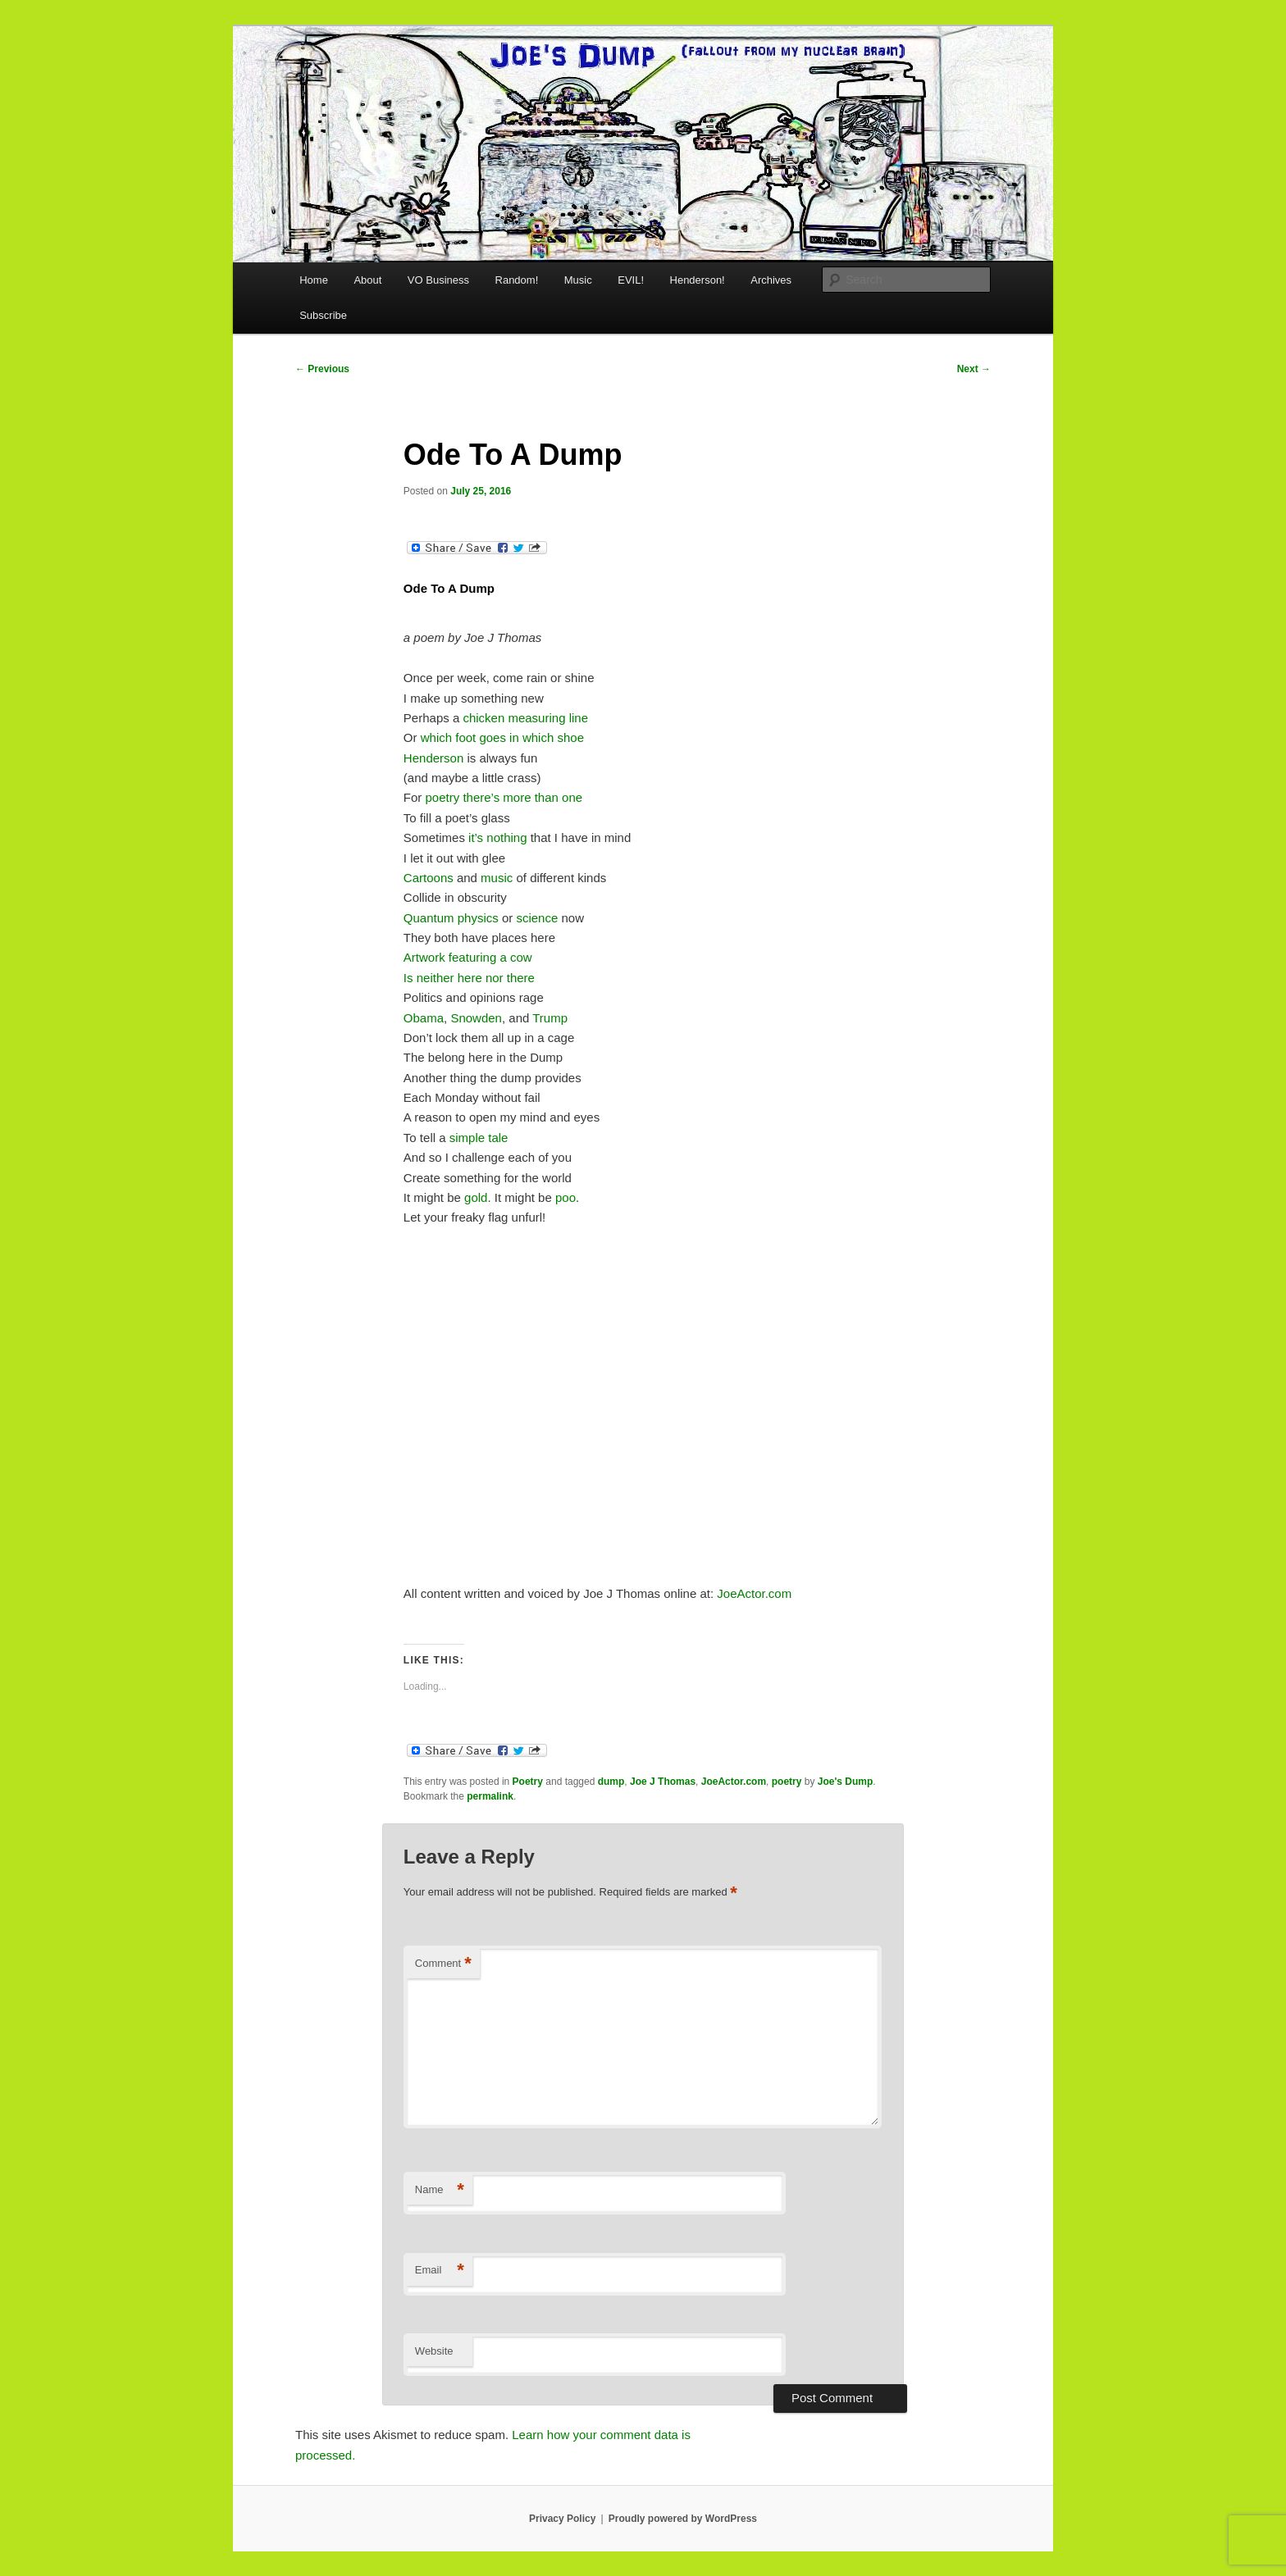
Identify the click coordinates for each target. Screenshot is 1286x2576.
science (537, 918)
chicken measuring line (525, 718)
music (497, 878)
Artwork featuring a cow (468, 957)
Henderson (435, 758)
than (547, 797)
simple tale (478, 1138)
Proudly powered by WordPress (683, 2518)
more (517, 797)
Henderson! (697, 280)
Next (974, 369)
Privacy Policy (562, 2518)
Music (578, 280)
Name (439, 2190)
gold (475, 1197)
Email (439, 2270)
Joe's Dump (845, 1781)
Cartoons (429, 878)
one (572, 797)
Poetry (528, 1781)
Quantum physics (451, 918)
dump (611, 1781)
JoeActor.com (754, 1593)
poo (565, 1197)
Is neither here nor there (469, 978)
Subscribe (323, 315)
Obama (424, 1018)
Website (434, 2351)
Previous (322, 369)
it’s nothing (497, 837)
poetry (443, 797)
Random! (517, 280)
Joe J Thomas (662, 1781)
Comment (443, 1964)
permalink (490, 1796)
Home (313, 280)
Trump (550, 1018)
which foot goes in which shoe (502, 737)
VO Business (438, 280)
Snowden (476, 1018)
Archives (770, 280)
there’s (481, 797)
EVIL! (631, 280)
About (367, 280)
